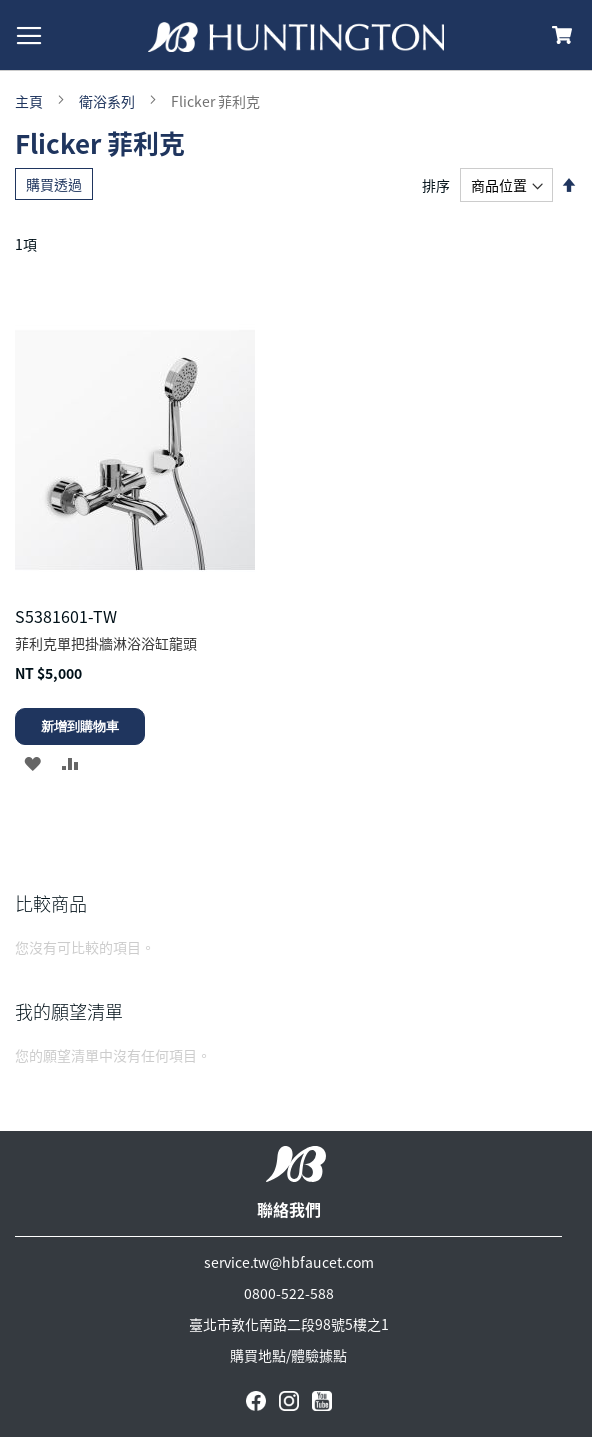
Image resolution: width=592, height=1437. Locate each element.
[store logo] (296, 37)
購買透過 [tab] (54, 184)
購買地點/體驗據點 (288, 1355)
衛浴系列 (108, 101)
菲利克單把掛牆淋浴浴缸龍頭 (106, 643)
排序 (436, 185)
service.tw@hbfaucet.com (289, 1262)
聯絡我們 (289, 1209)
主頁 (30, 101)
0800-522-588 (289, 1293)
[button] (32, 762)
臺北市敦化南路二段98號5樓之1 (289, 1324)
